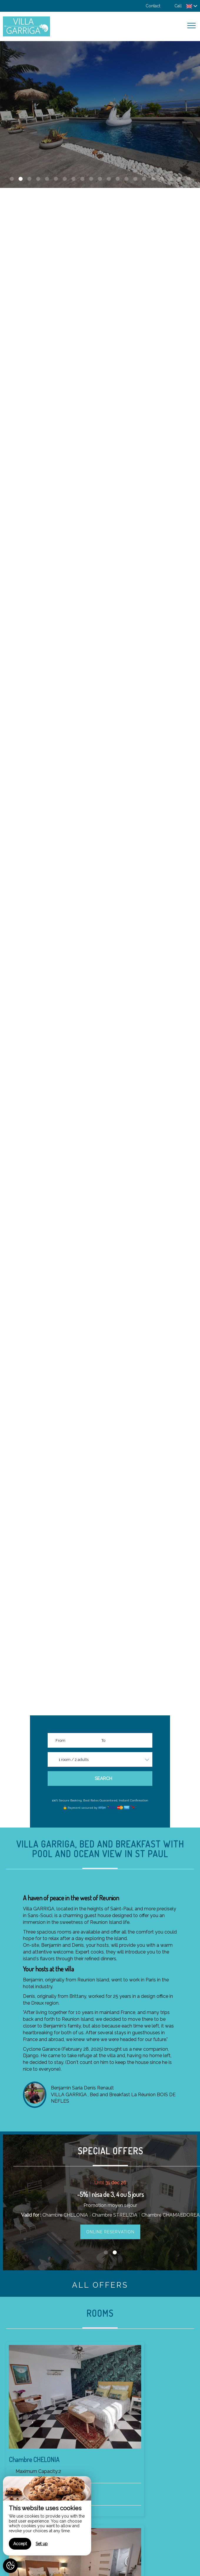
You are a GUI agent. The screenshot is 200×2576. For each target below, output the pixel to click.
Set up (42, 2543)
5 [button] (47, 179)
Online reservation (110, 2232)
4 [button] (38, 179)
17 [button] (153, 179)
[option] (100, 114)
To (103, 1740)
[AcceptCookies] (10, 2565)
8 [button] (73, 179)
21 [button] (188, 179)
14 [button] (126, 179)
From (60, 1740)
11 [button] (100, 179)
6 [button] (56, 179)
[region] (47, 2515)
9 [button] (82, 179)
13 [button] (118, 179)
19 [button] (171, 179)
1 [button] (12, 179)
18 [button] (162, 179)
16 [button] (144, 179)
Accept (20, 2543)
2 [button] (21, 179)
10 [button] (91, 179)
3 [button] (29, 179)
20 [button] (179, 179)
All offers (100, 2285)
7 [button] (65, 179)
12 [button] (109, 179)
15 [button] (135, 179)
